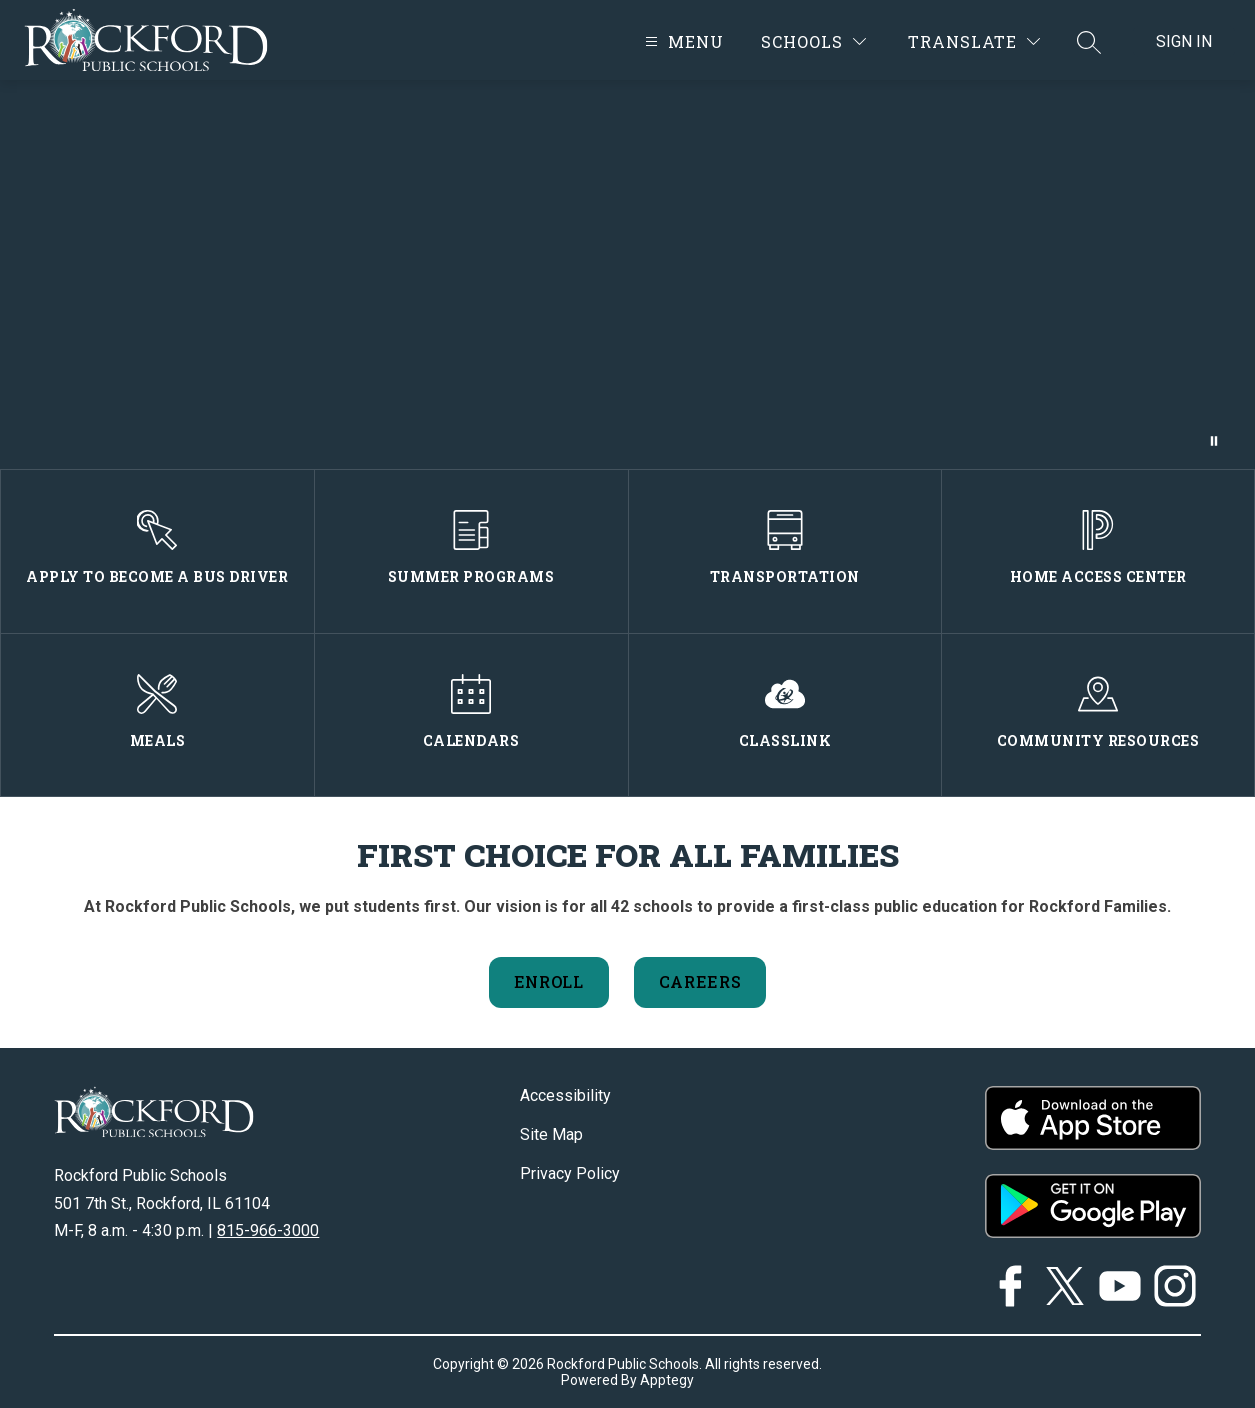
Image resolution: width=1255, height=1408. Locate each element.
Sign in (1184, 41)
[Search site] (1089, 42)
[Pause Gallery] (1214, 441)
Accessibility (565, 1095)
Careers (700, 981)
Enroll (549, 981)
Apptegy (667, 1380)
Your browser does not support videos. (627, 274)
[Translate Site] (974, 41)
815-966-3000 (268, 1230)
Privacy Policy (570, 1173)
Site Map (551, 1134)
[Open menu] (682, 41)
